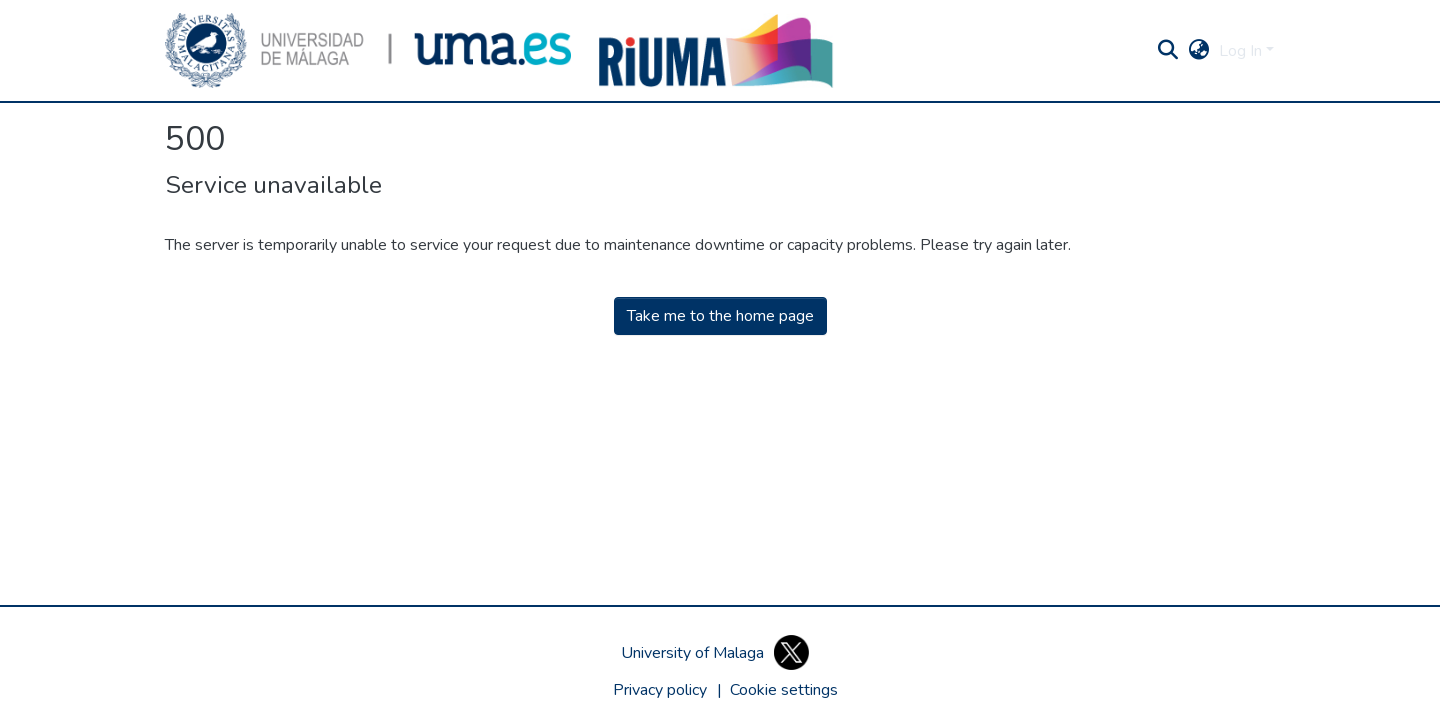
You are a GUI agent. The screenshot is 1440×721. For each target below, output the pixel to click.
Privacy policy (660, 690)
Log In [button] (1242, 51)
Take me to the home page (720, 316)
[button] (368, 50)
